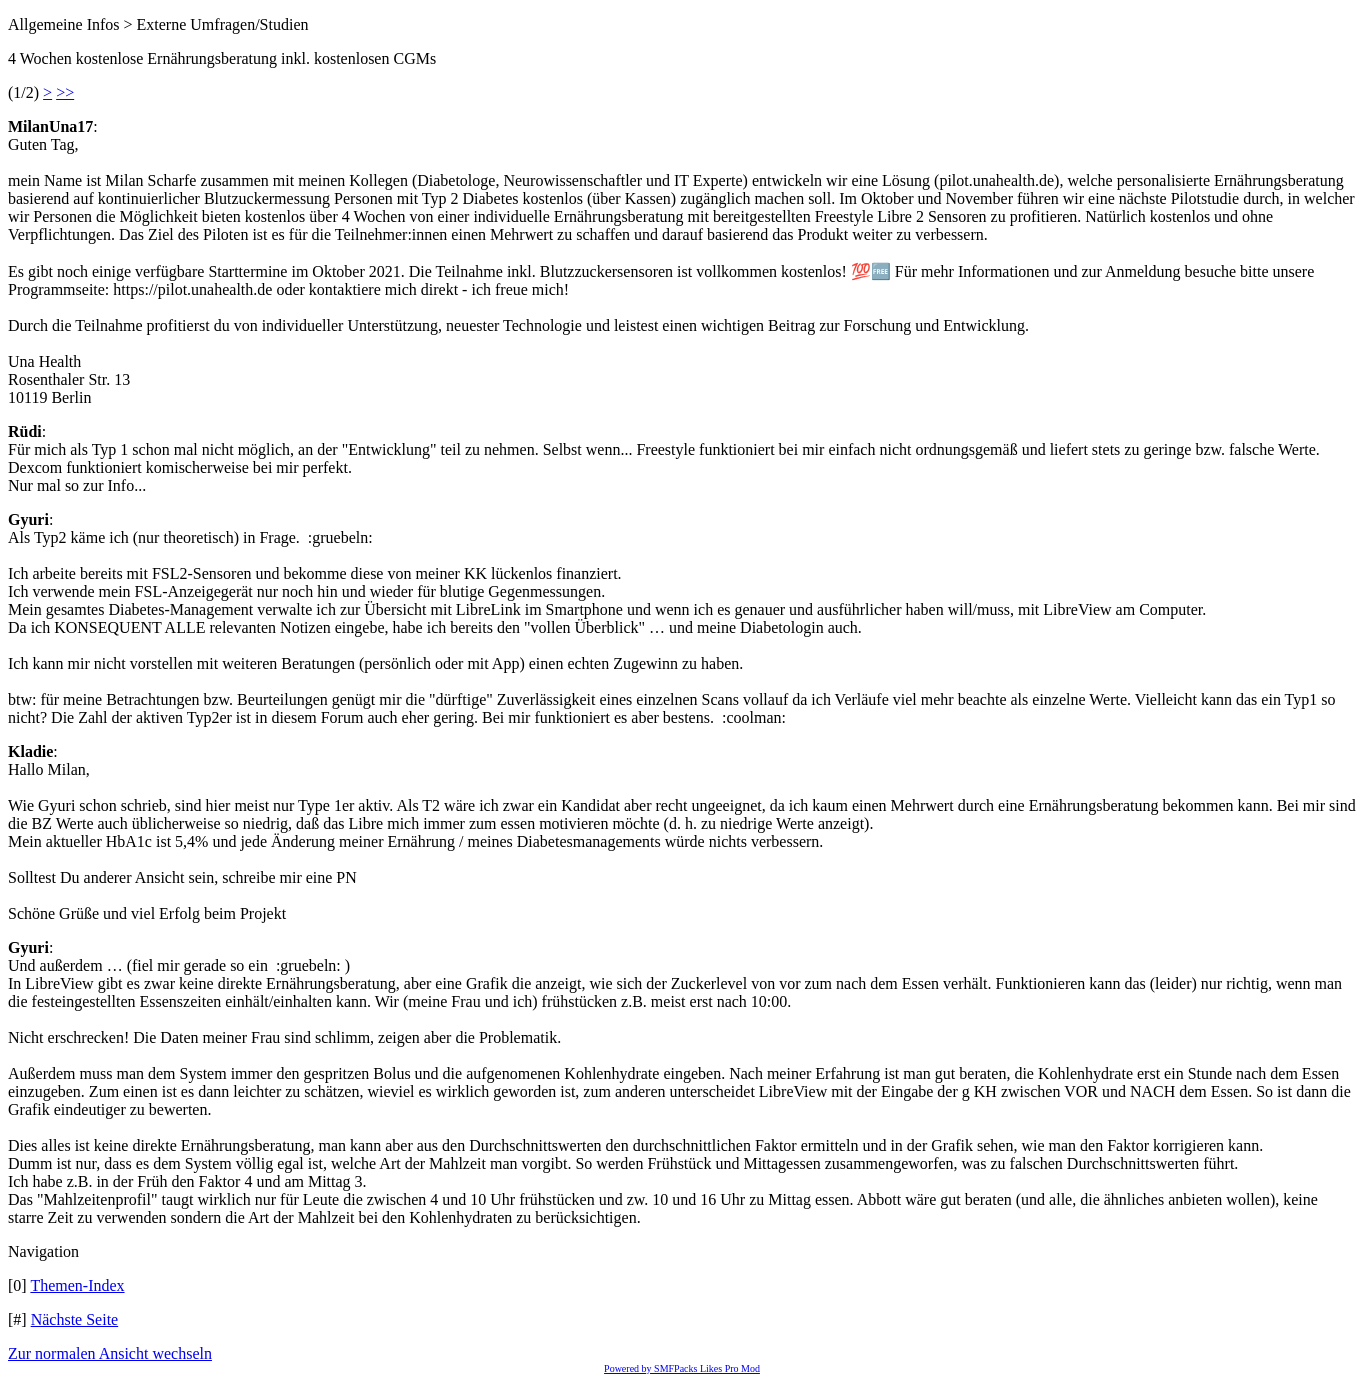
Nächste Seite (75, 1319)
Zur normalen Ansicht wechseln (110, 1353)
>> (65, 92)
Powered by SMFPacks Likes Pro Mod (682, 1368)
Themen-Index (77, 1285)
